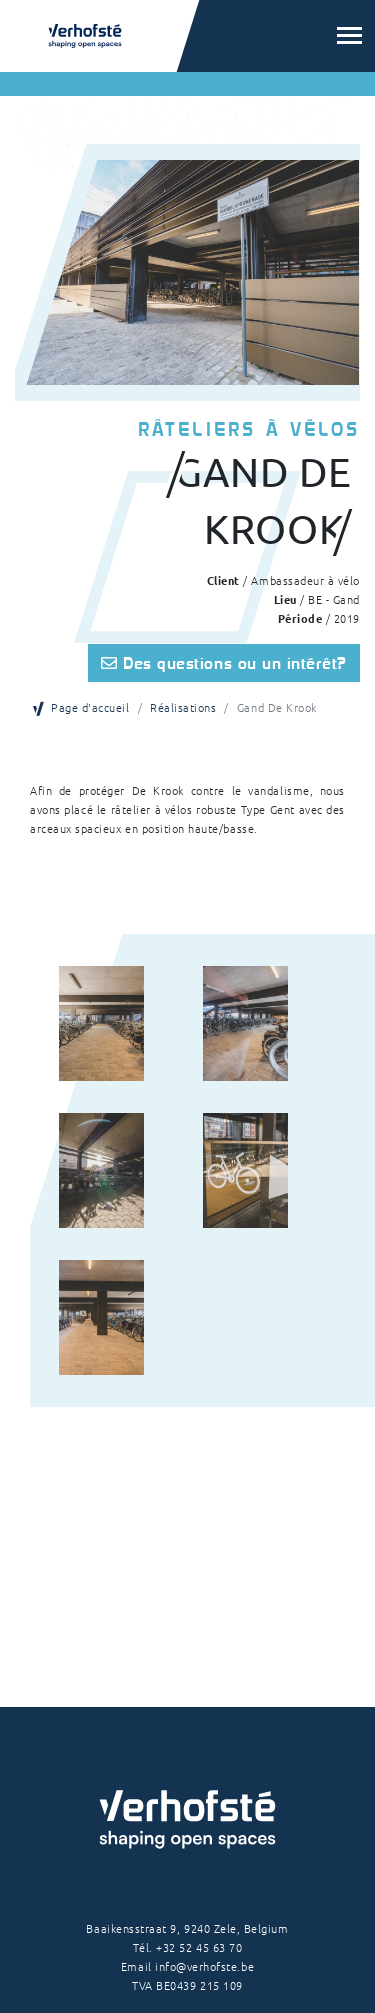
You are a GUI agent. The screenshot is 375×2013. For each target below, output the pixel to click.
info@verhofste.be (204, 1966)
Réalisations (183, 707)
